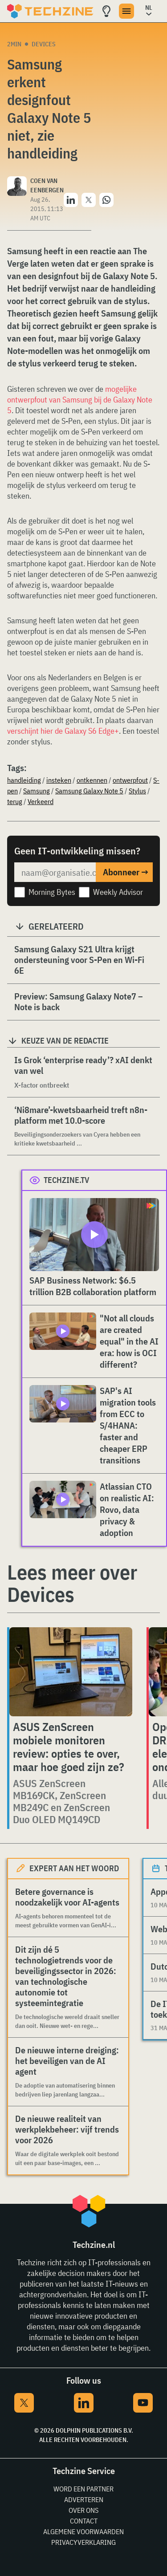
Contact (84, 2520)
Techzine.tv (67, 1180)
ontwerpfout (130, 780)
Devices (44, 44)
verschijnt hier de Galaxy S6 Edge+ (63, 731)
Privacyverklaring (83, 2542)
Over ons (83, 2510)
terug (14, 801)
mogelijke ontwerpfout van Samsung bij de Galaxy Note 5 (79, 399)
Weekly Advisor (118, 892)
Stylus (137, 790)
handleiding (24, 780)
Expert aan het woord (74, 1868)
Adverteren (83, 2499)
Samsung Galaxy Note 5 (89, 790)
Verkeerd (40, 801)
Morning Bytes (52, 892)
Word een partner (83, 2488)
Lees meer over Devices (72, 1583)
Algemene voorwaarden (83, 2531)
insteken (58, 780)
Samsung (36, 790)
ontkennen (92, 780)
